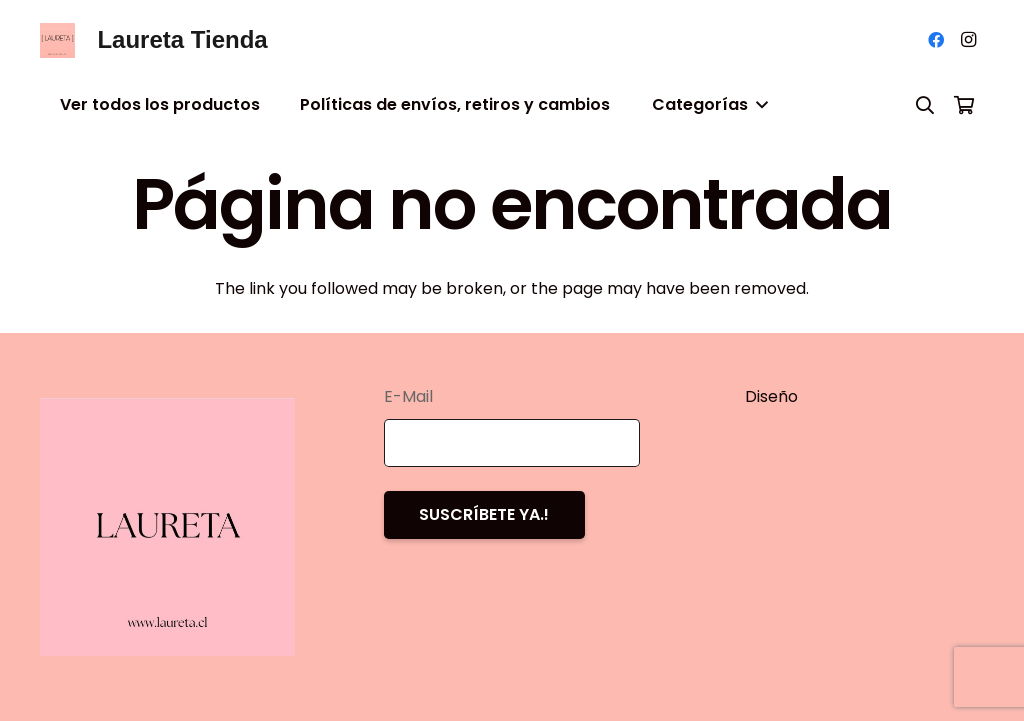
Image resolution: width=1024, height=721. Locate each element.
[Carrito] (964, 105)
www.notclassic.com (884, 396)
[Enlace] (57, 40)
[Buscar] (925, 105)
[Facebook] (936, 40)
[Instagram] (968, 40)
